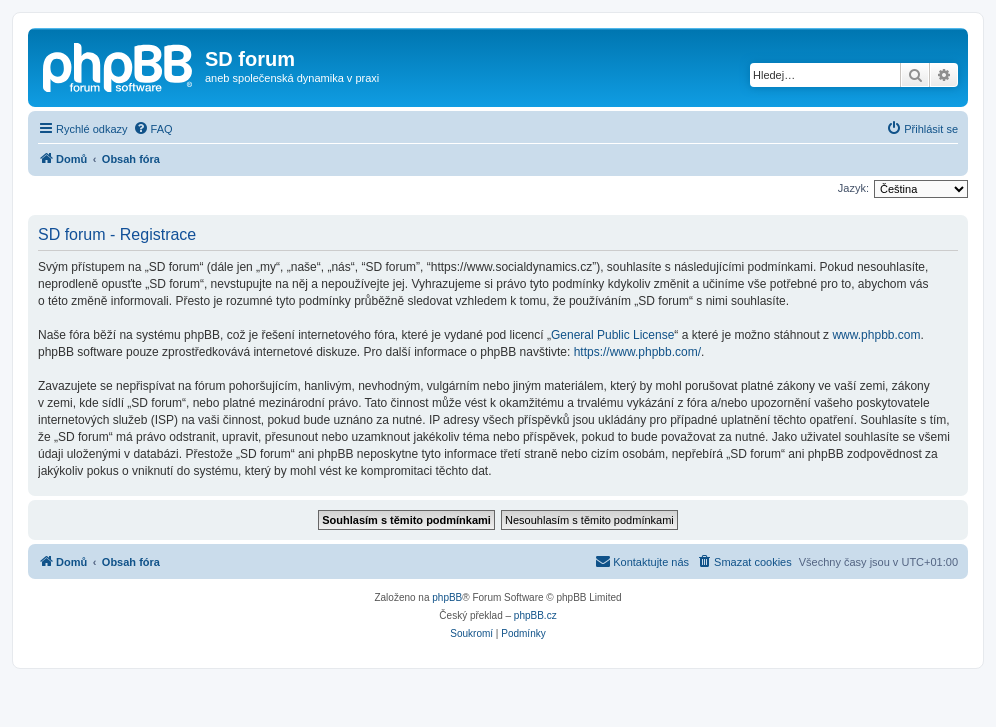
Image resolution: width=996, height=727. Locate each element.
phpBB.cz (535, 615)
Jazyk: (853, 188)
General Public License (612, 335)
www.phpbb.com (876, 335)
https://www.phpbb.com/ (637, 352)
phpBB (447, 597)
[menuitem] (153, 129)
